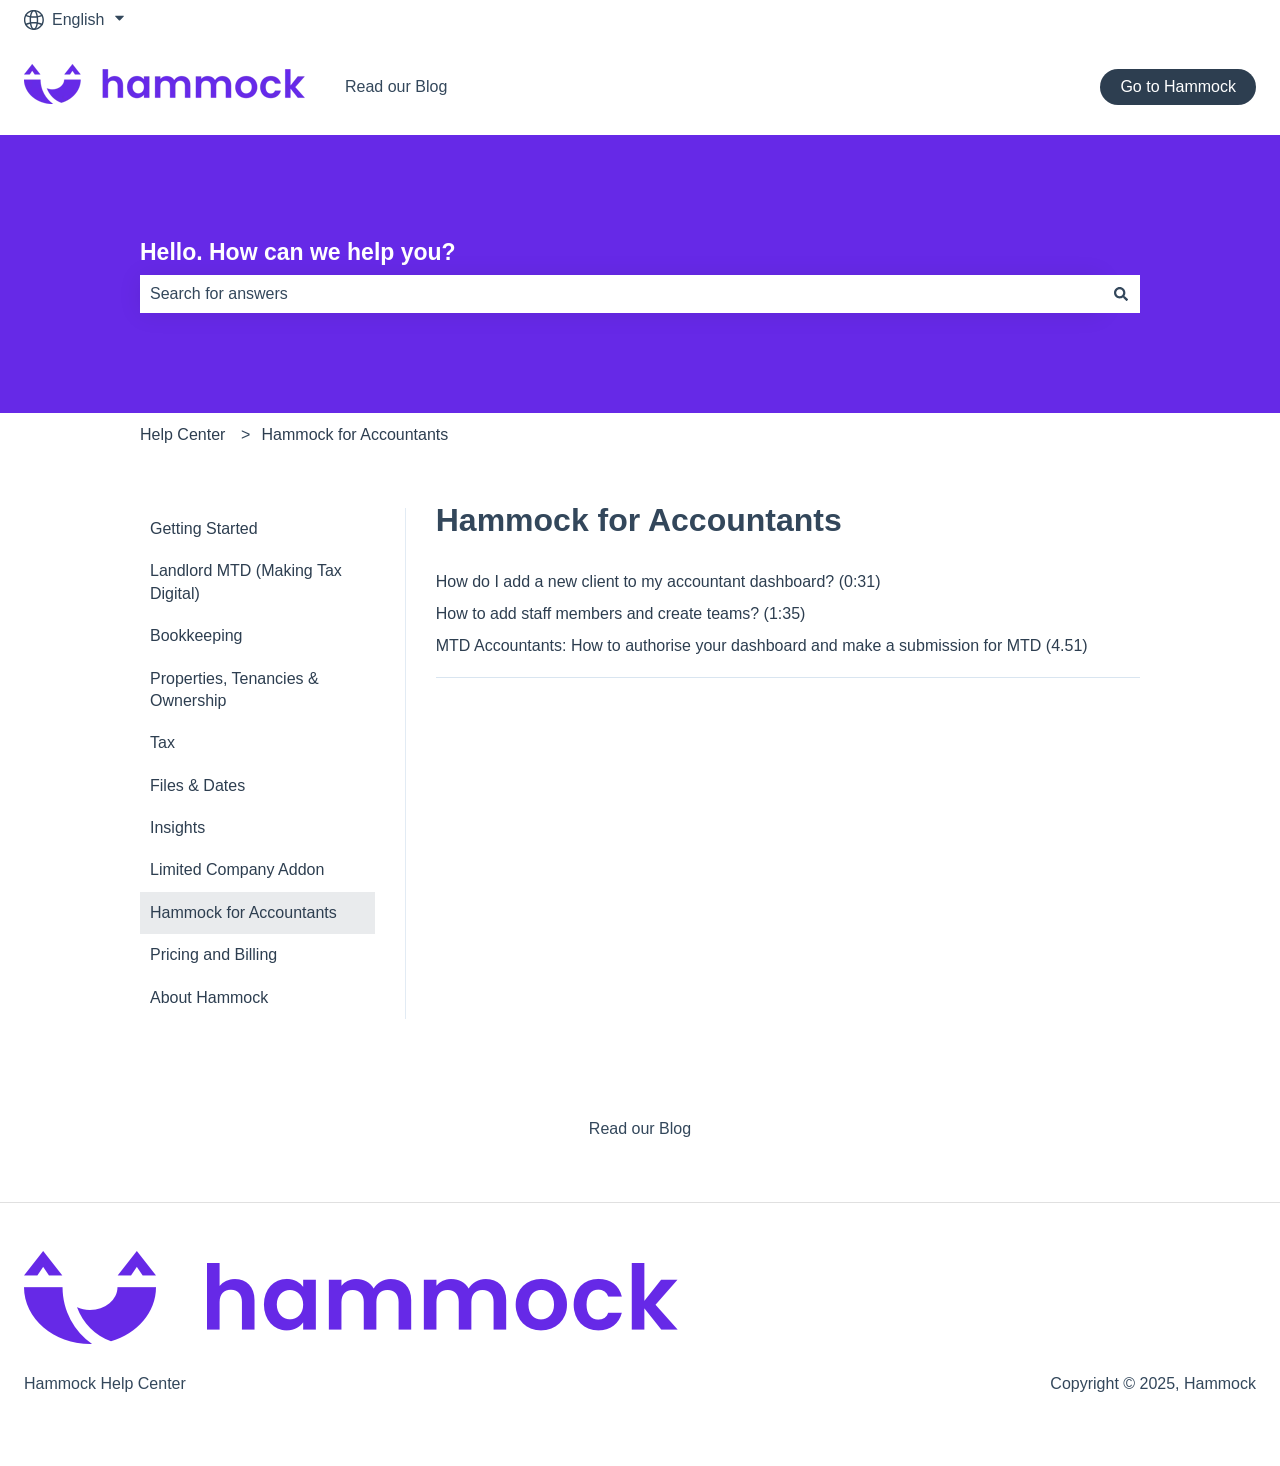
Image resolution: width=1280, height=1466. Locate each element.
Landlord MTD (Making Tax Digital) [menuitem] (246, 581)
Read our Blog (396, 86)
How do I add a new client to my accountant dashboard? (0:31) (658, 581)
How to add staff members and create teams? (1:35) (621, 613)
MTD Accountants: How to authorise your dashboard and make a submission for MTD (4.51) (762, 645)
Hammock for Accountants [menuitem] (243, 912)
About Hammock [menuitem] (209, 997)
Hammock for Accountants (355, 434)
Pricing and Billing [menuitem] (213, 954)
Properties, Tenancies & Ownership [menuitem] (234, 689)
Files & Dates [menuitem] (197, 785)
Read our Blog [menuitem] (640, 1128)
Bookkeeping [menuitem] (196, 635)
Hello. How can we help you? (298, 252)
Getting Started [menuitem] (204, 528)
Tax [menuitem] (162, 742)
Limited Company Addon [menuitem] (237, 869)
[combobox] (621, 294)
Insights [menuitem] (177, 827)
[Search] (1121, 294)
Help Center (182, 434)
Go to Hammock (1178, 86)
